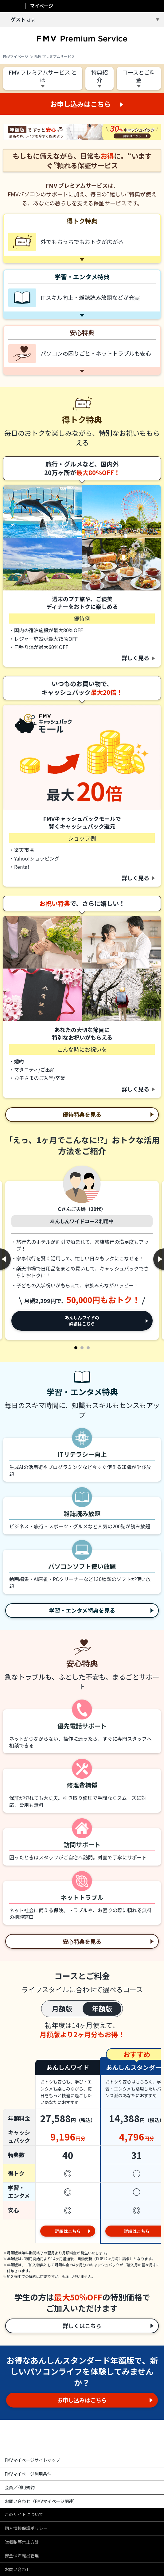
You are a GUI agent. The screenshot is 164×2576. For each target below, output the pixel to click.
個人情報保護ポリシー (26, 2528)
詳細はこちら (68, 2231)
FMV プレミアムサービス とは (43, 76)
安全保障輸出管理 (22, 2555)
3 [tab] (88, 1347)
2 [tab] (82, 1347)
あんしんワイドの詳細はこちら (82, 1321)
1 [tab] (75, 1347)
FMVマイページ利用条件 (28, 2474)
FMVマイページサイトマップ (32, 2460)
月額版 (62, 2008)
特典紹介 (99, 76)
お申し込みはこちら (82, 2400)
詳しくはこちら (82, 2326)
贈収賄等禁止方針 (22, 2542)
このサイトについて (24, 2514)
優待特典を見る (82, 1114)
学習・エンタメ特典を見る (82, 1610)
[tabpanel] (82, 1254)
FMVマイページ (15, 56)
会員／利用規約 (20, 2487)
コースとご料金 (138, 76)
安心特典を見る (82, 1941)
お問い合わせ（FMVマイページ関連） (41, 2501)
